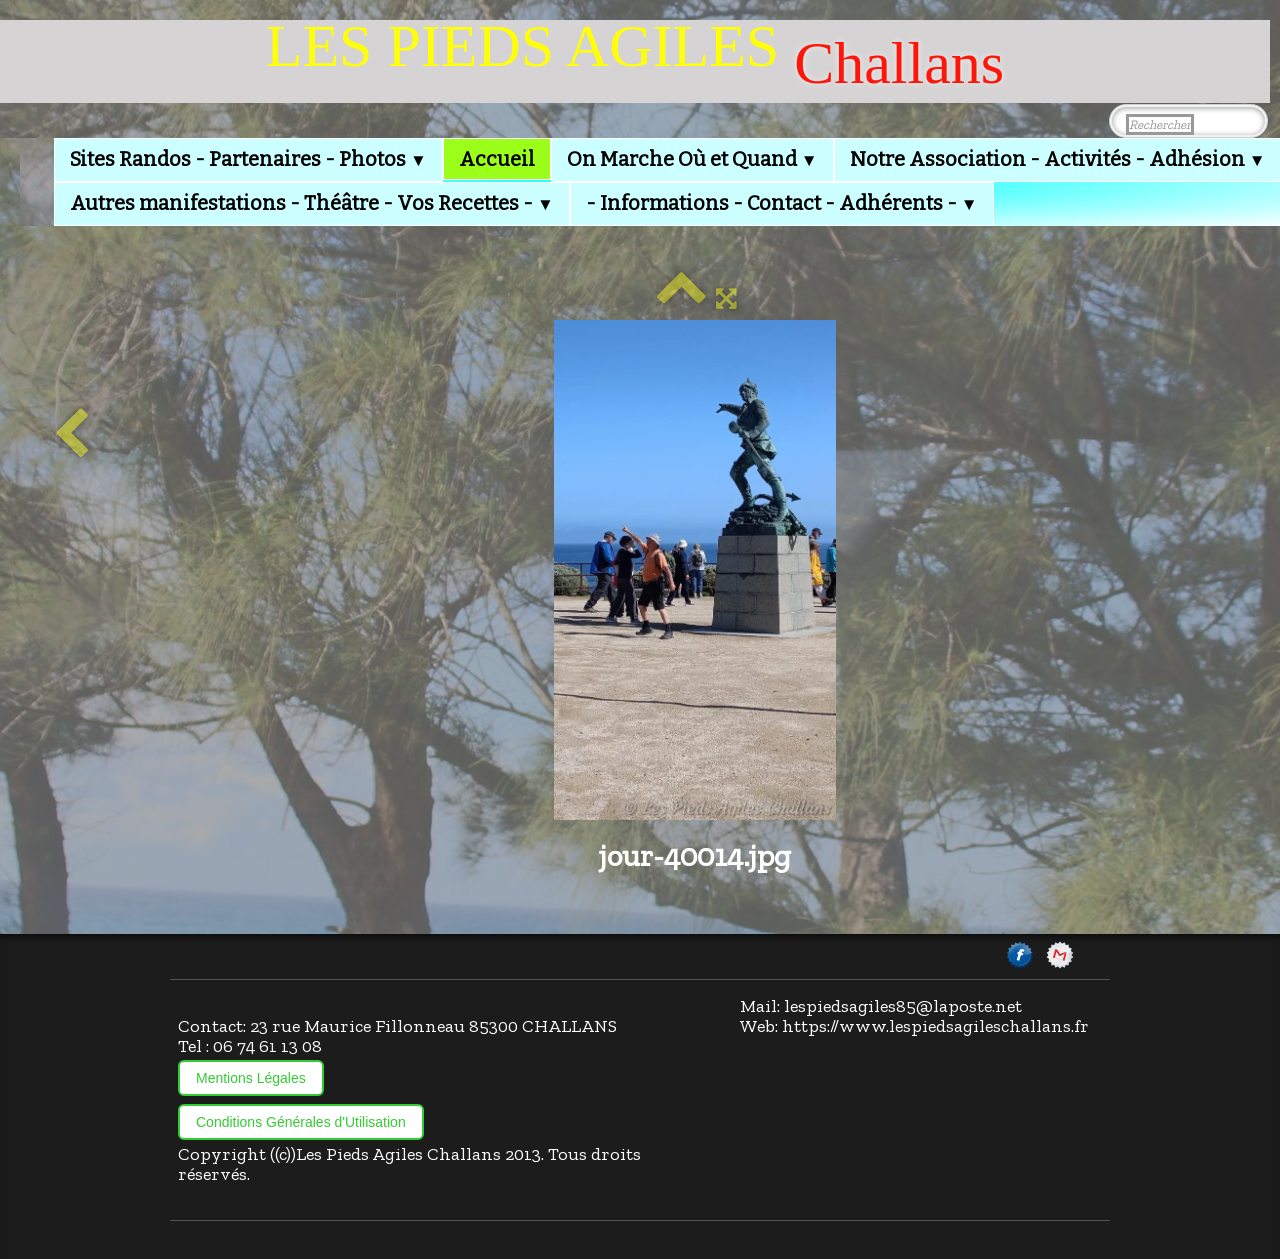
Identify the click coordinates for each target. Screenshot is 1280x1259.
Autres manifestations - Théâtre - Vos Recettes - (312, 203)
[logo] (635, 61)
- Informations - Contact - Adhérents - (782, 203)
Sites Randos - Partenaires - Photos (248, 159)
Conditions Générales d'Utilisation (301, 1122)
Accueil (497, 159)
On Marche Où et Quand (692, 159)
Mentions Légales (251, 1078)
